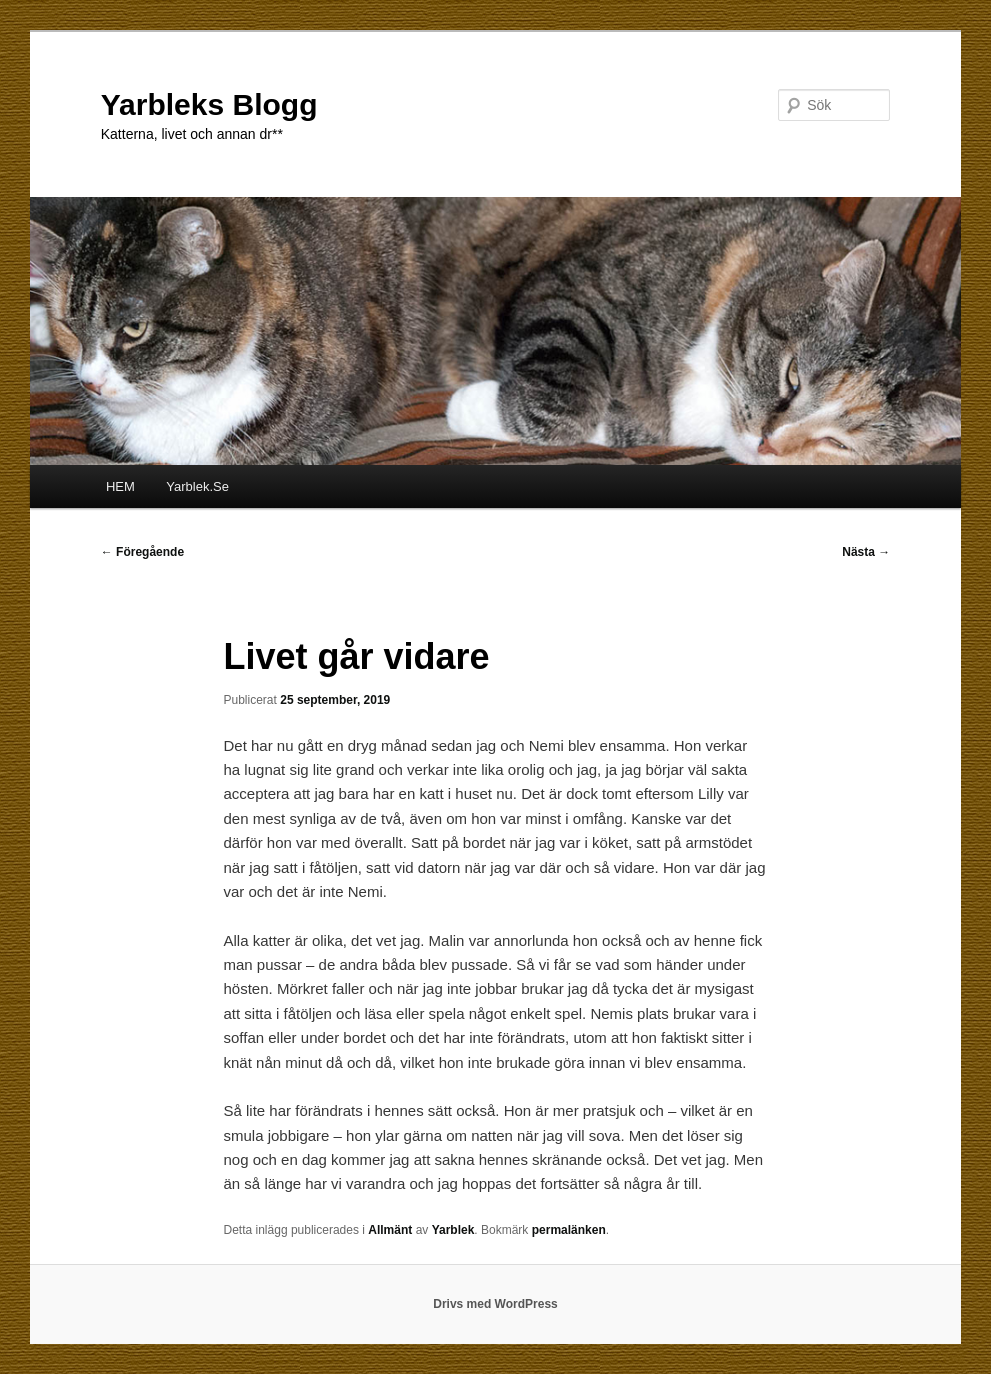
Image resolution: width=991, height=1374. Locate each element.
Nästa (866, 552)
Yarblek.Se (197, 486)
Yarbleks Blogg (209, 104)
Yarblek (453, 1230)
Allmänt (390, 1230)
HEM (120, 486)
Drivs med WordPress (495, 1304)
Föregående (142, 552)
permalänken (569, 1230)
